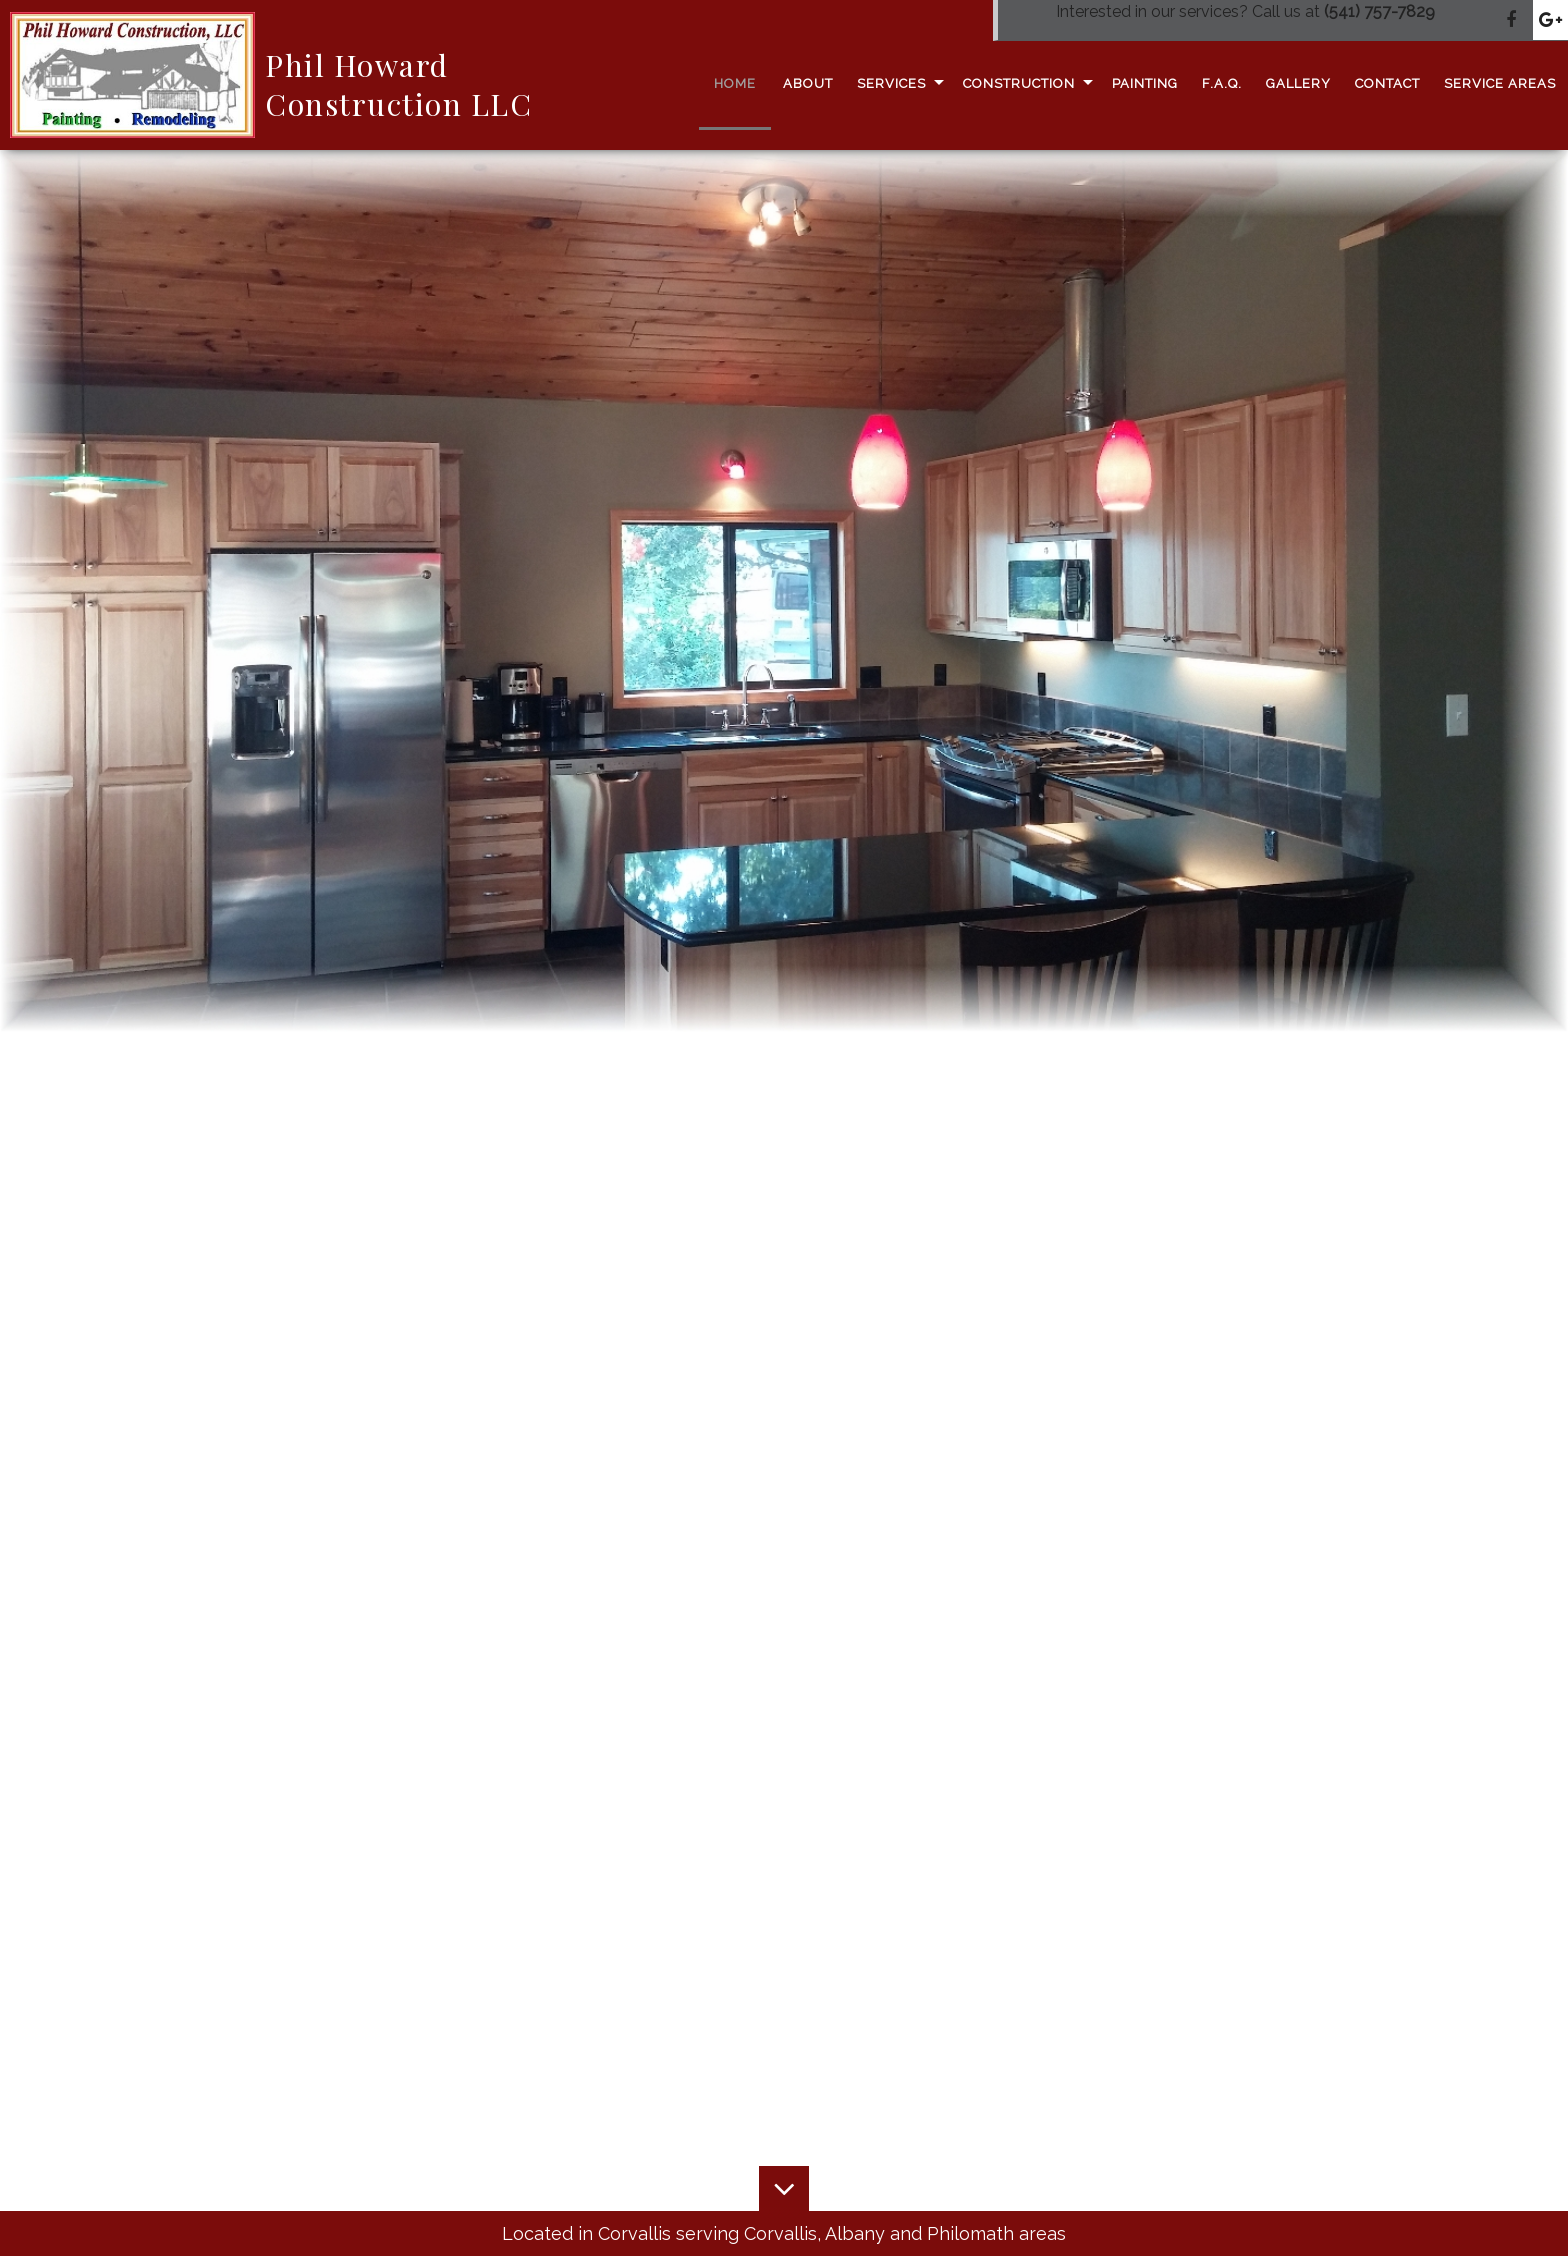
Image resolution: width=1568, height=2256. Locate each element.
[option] (784, 591)
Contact (1387, 83)
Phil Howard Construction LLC (398, 84)
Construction (1019, 83)
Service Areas (1500, 83)
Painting (1145, 83)
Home (735, 83)
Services (891, 83)
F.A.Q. (1222, 83)
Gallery (1298, 83)
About (808, 83)
